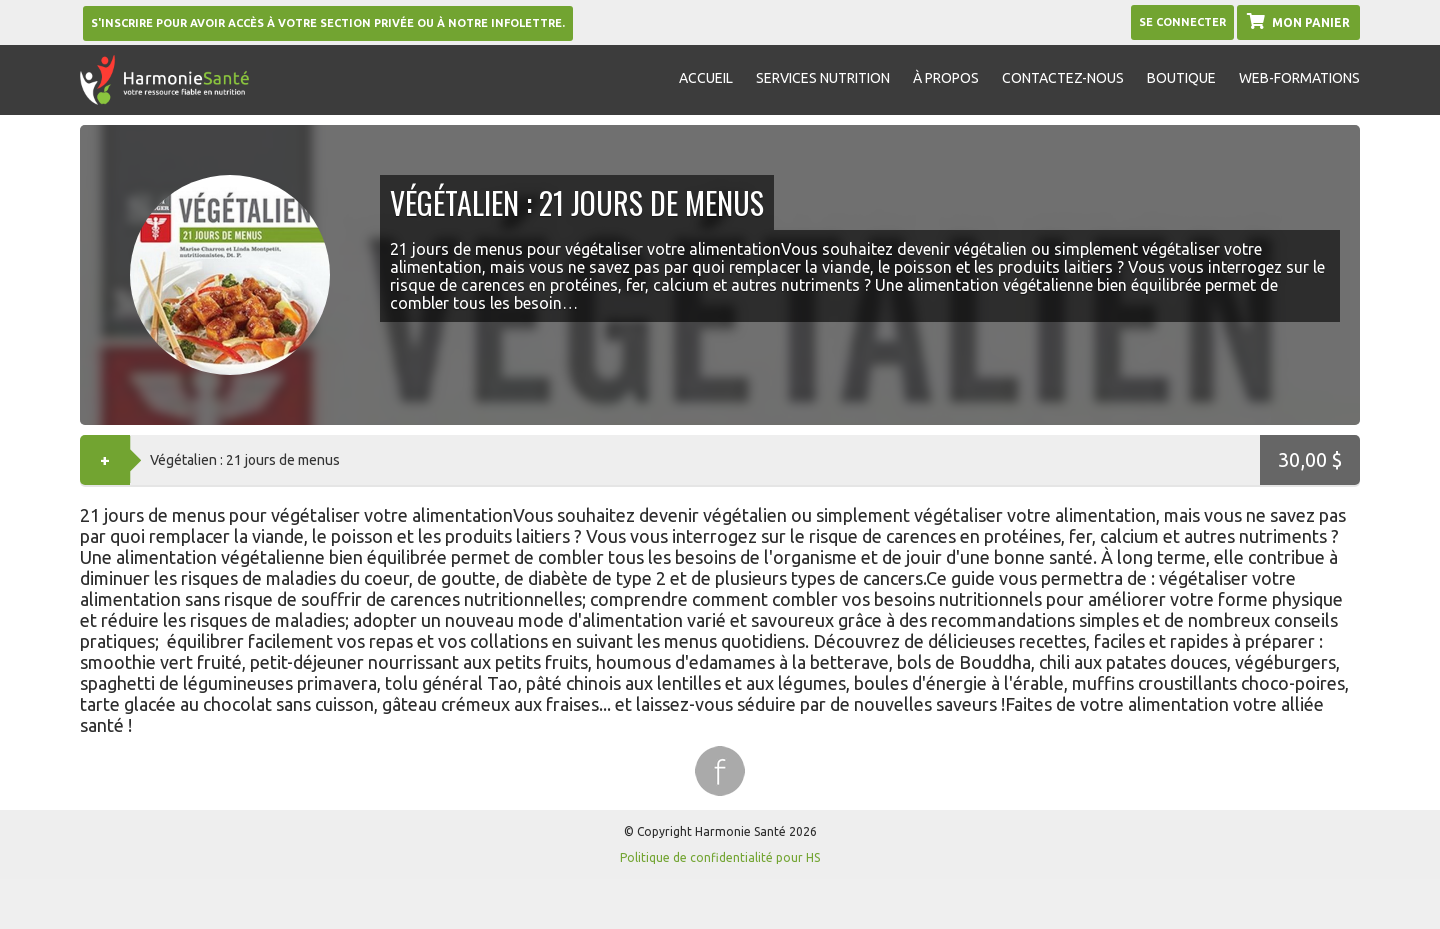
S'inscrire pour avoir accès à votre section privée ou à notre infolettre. (328, 23)
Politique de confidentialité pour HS (720, 857)
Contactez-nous (1063, 78)
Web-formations (1299, 78)
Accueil (706, 78)
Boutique (1181, 78)
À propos (946, 78)
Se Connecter (1182, 22)
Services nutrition (823, 78)
